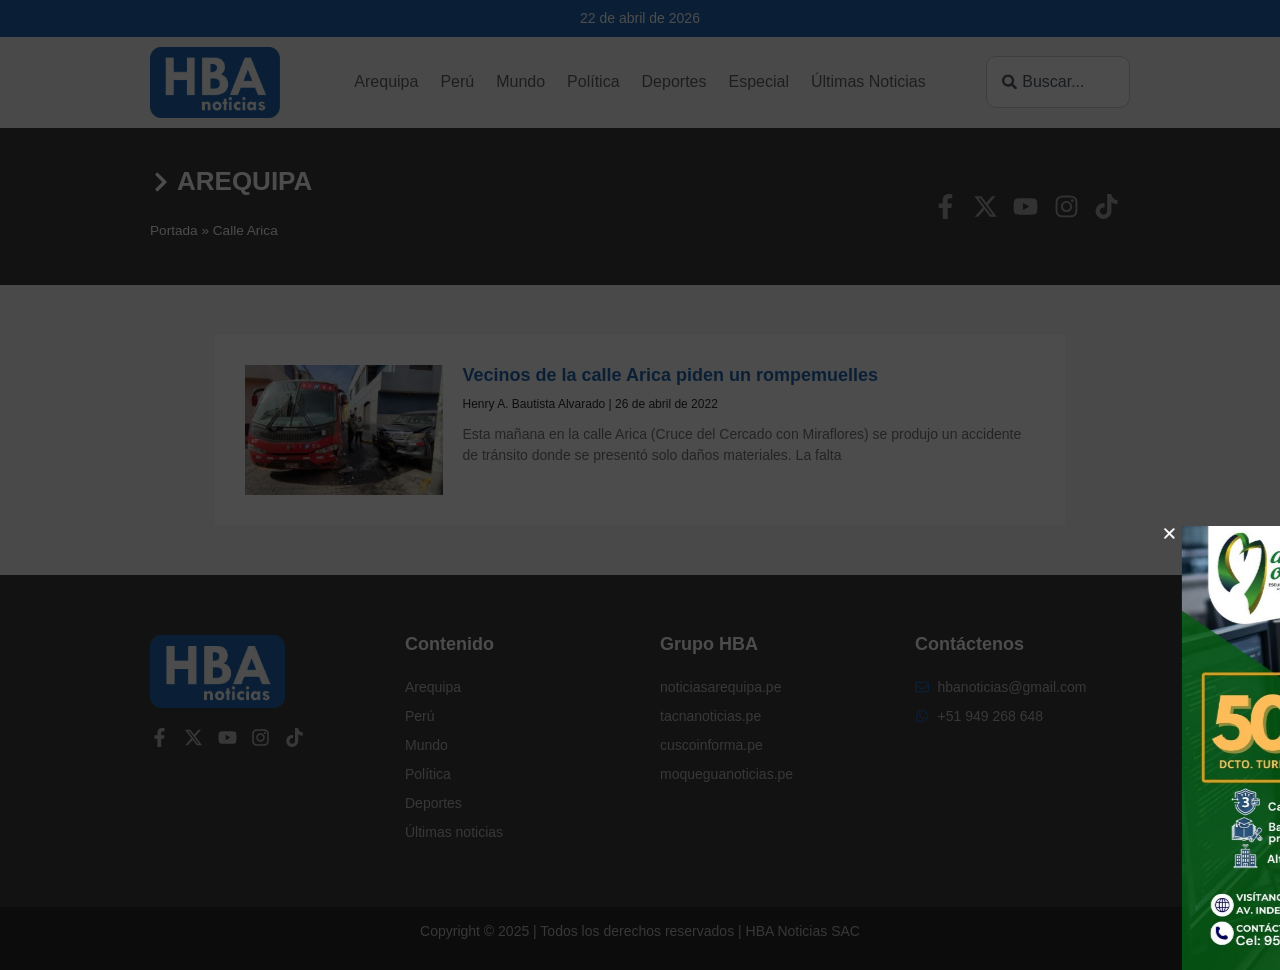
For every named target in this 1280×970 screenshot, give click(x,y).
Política (593, 81)
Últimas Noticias (868, 81)
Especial (758, 81)
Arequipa (386, 81)
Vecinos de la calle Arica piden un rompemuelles (671, 375)
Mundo (520, 81)
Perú (457, 81)
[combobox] (1058, 82)
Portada (174, 230)
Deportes (674, 81)
